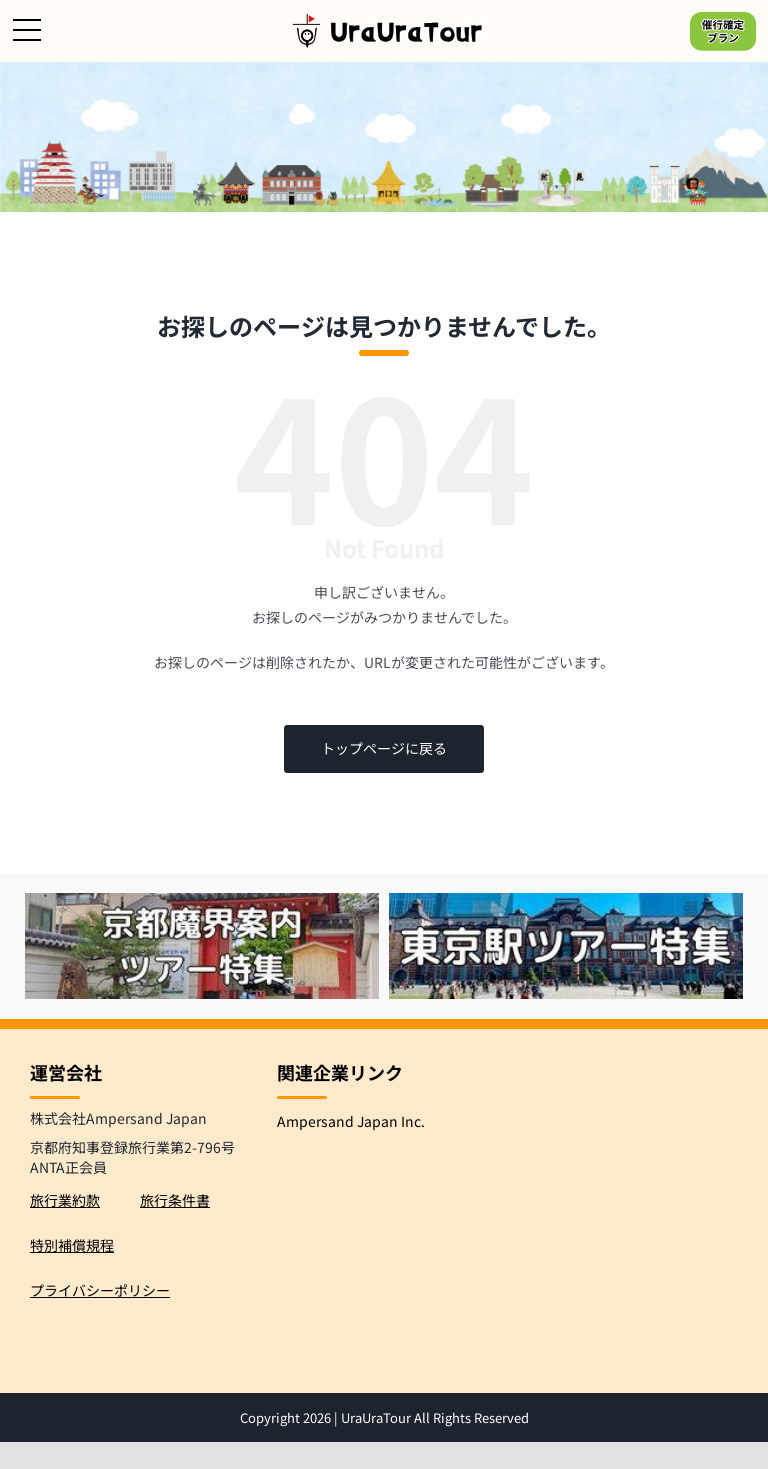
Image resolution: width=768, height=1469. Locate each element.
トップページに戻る (384, 748)
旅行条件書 (175, 1200)
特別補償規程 (72, 1245)
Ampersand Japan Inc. (351, 1121)
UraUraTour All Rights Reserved (435, 1417)
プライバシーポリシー (100, 1290)
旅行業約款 (65, 1200)
